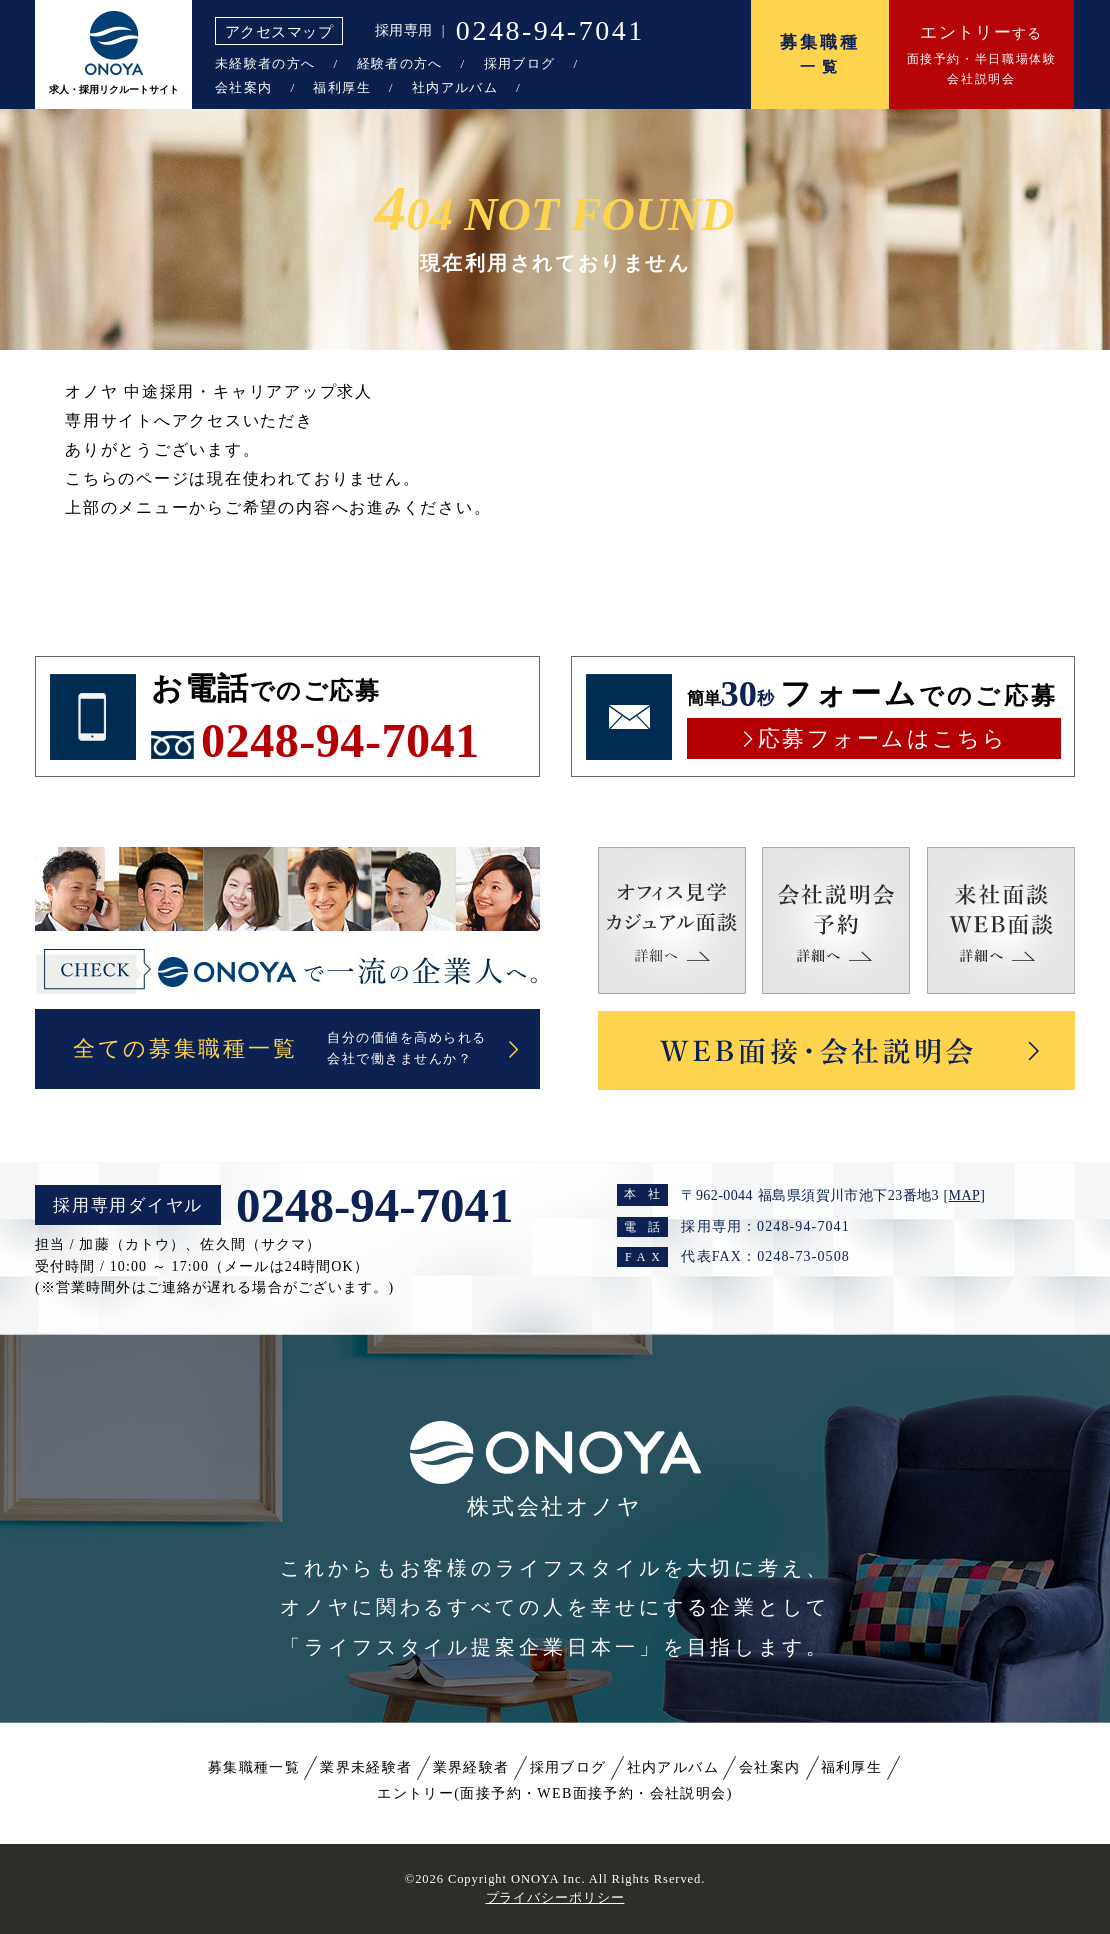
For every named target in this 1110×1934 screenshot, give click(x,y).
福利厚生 (341, 87)
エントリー (554, 1793)
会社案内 (243, 87)
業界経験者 (471, 1767)
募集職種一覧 (254, 1767)
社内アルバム (455, 87)
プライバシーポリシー (555, 1898)
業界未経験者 (366, 1767)
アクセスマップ (279, 31)
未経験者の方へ (265, 63)
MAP (965, 1195)
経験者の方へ (400, 63)
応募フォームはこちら (882, 738)
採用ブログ (520, 63)
